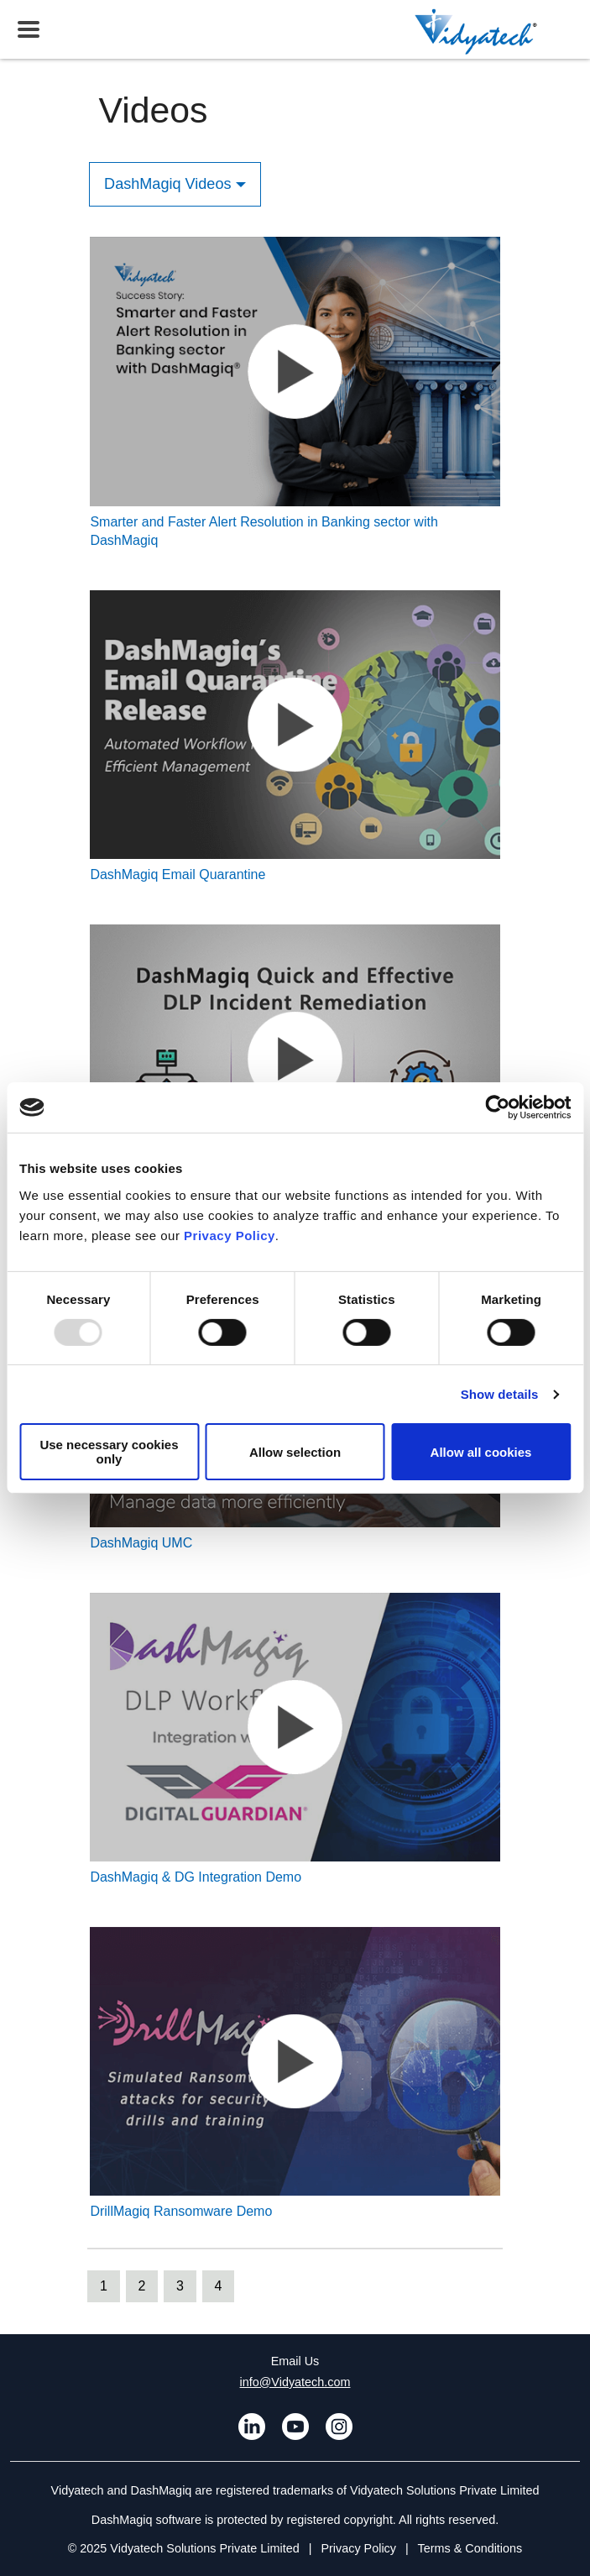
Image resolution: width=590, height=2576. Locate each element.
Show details (500, 1394)
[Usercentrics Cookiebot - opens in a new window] (497, 1107)
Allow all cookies (481, 1452)
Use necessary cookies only (108, 1451)
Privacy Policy (229, 1235)
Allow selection (295, 1452)
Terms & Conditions (469, 2548)
